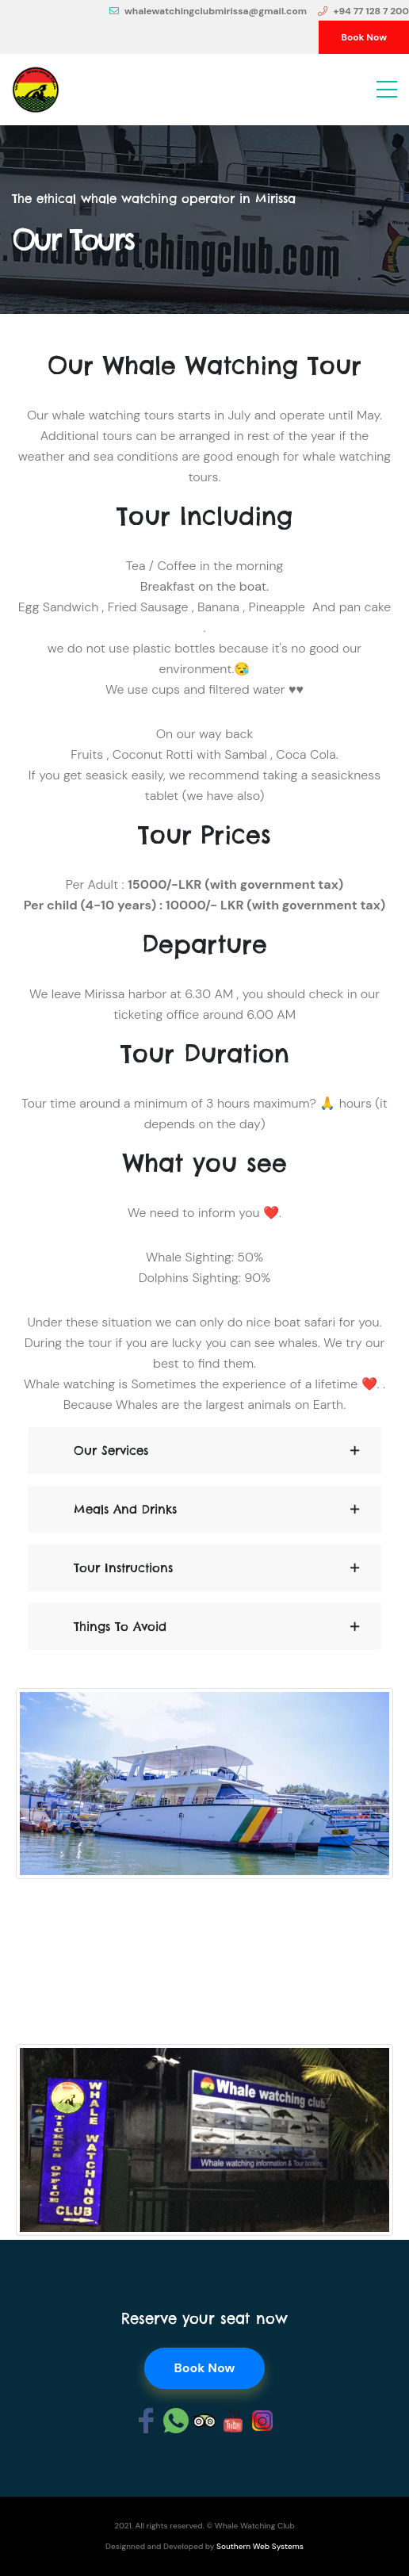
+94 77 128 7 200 (363, 11)
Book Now (364, 37)
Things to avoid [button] (120, 1626)
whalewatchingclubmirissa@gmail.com (208, 11)
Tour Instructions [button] (123, 1567)
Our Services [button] (111, 1450)
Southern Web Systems (260, 2546)
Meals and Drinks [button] (125, 1509)
